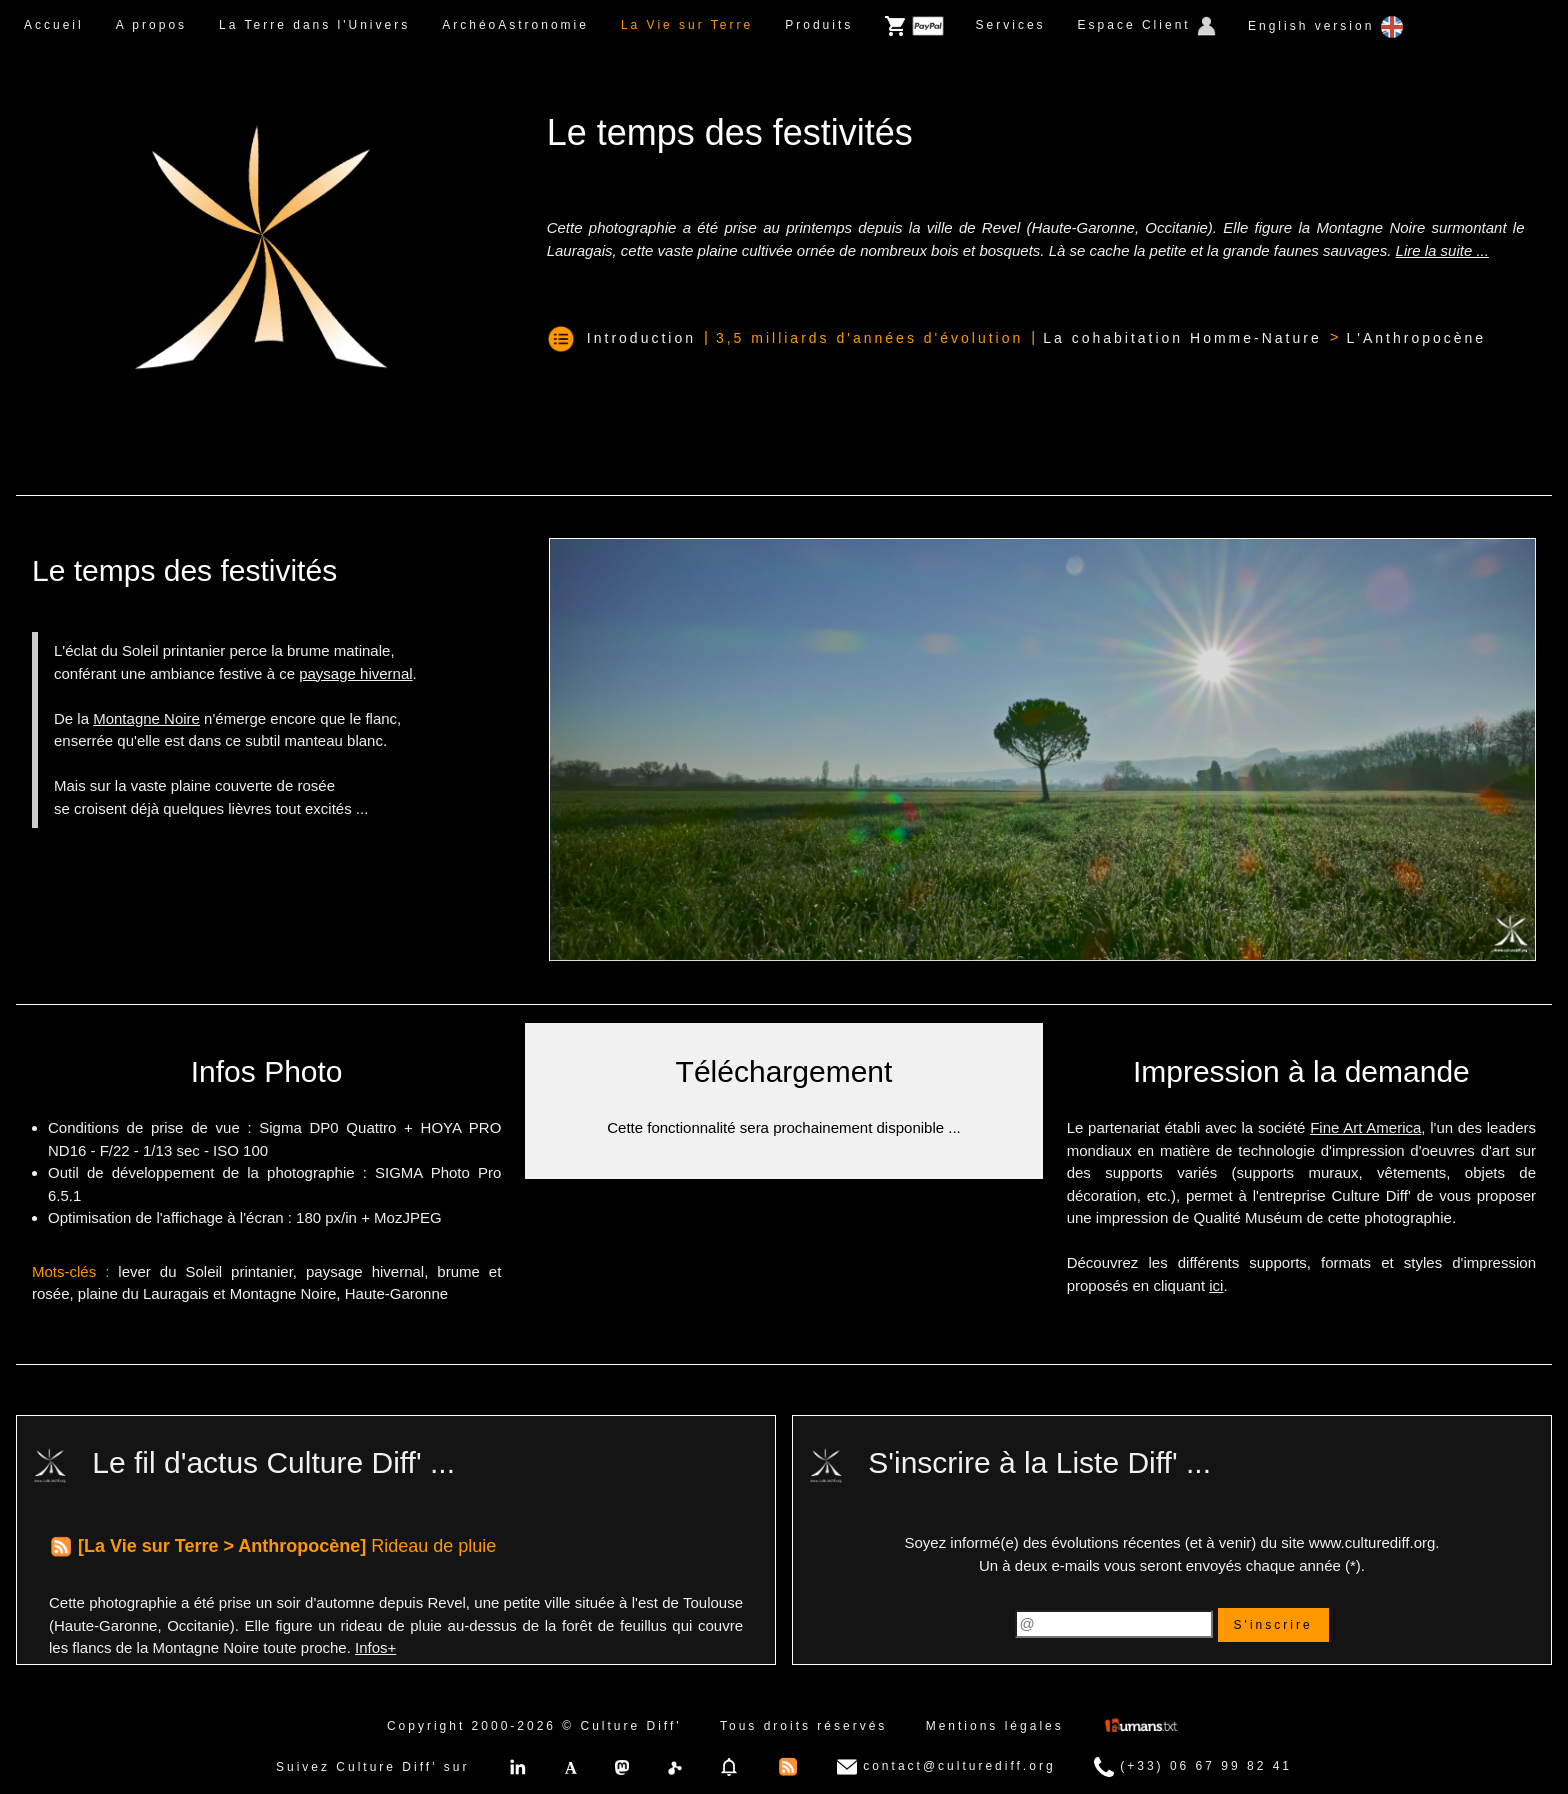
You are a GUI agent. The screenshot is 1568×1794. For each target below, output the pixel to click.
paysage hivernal (355, 673)
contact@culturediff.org (946, 1767)
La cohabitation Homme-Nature (1182, 338)
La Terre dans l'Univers (314, 25)
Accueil (54, 25)
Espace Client (1147, 26)
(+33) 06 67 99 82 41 (1193, 1767)
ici (1216, 1285)
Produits (819, 25)
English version (1325, 27)
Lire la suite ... (1442, 250)
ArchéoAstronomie (515, 25)
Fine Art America (1365, 1127)
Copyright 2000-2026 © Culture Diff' (534, 1726)
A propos (151, 25)
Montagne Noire (146, 718)
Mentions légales (995, 1726)
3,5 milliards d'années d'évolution (869, 338)
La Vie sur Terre (687, 25)
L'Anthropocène (1416, 338)
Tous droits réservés (803, 1726)
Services (1011, 25)
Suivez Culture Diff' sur (372, 1767)
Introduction (641, 338)
